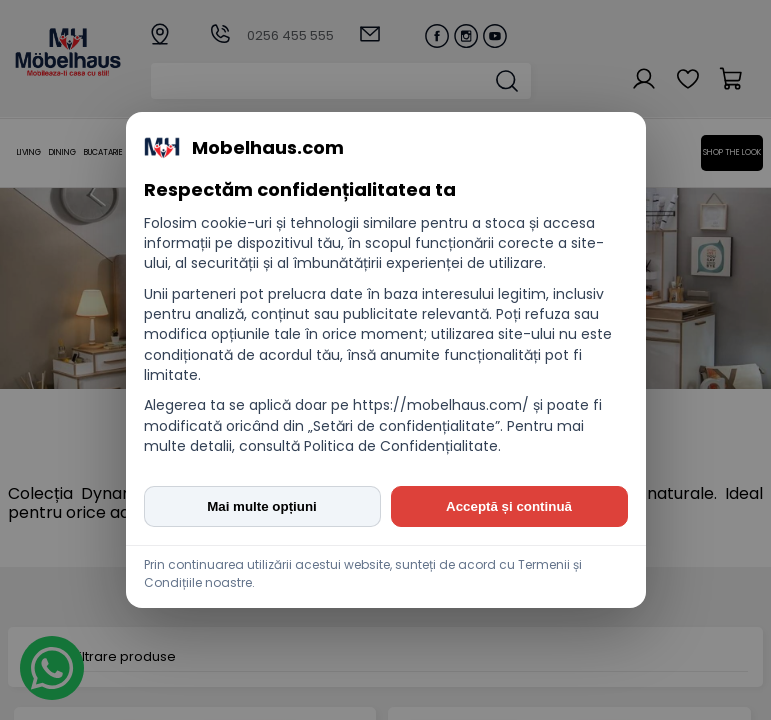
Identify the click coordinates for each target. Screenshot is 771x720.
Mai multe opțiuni (262, 506)
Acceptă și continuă (509, 506)
